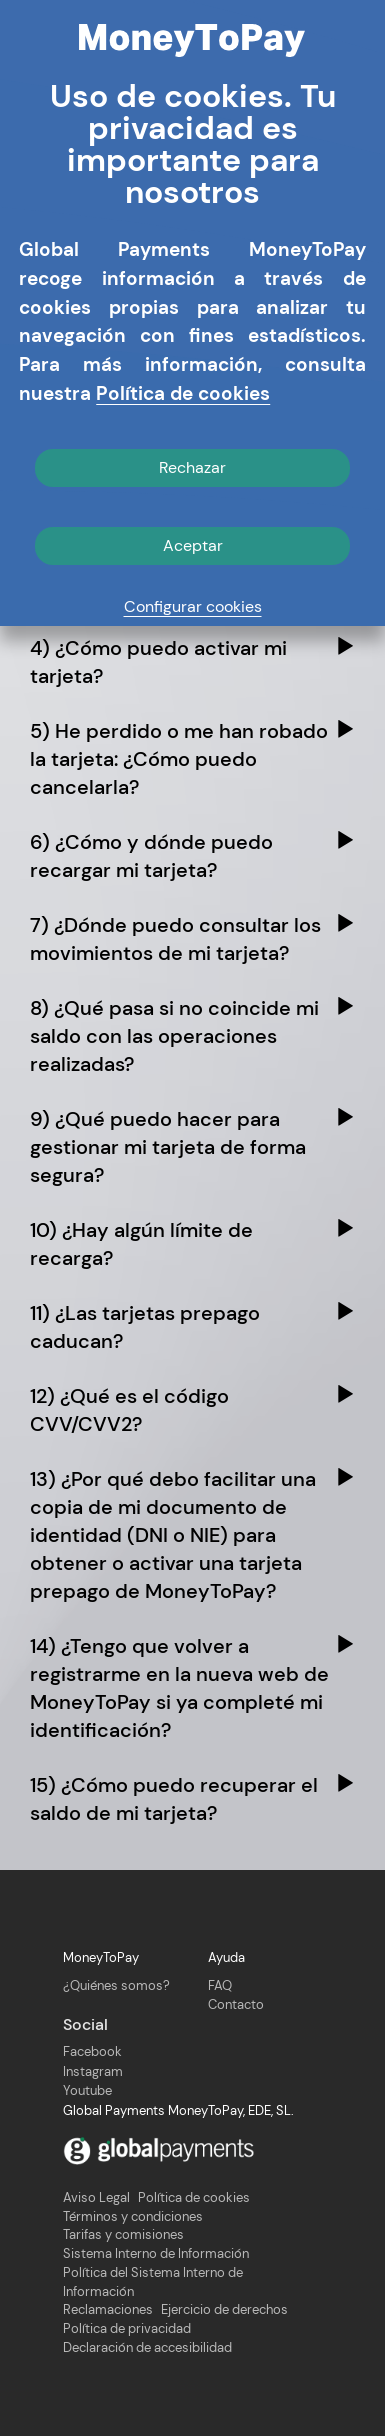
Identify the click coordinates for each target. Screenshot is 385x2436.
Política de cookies (194, 2198)
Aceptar (193, 545)
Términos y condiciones (133, 2217)
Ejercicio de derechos (224, 2310)
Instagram (93, 2071)
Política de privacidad (127, 2329)
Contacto (236, 2004)
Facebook (92, 2051)
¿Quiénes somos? (116, 1985)
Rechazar (192, 467)
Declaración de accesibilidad (147, 2348)
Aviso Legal (96, 2198)
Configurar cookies (193, 606)
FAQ (220, 1985)
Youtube (87, 2090)
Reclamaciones (108, 2310)
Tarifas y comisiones (123, 2235)
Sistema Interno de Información (156, 2254)
